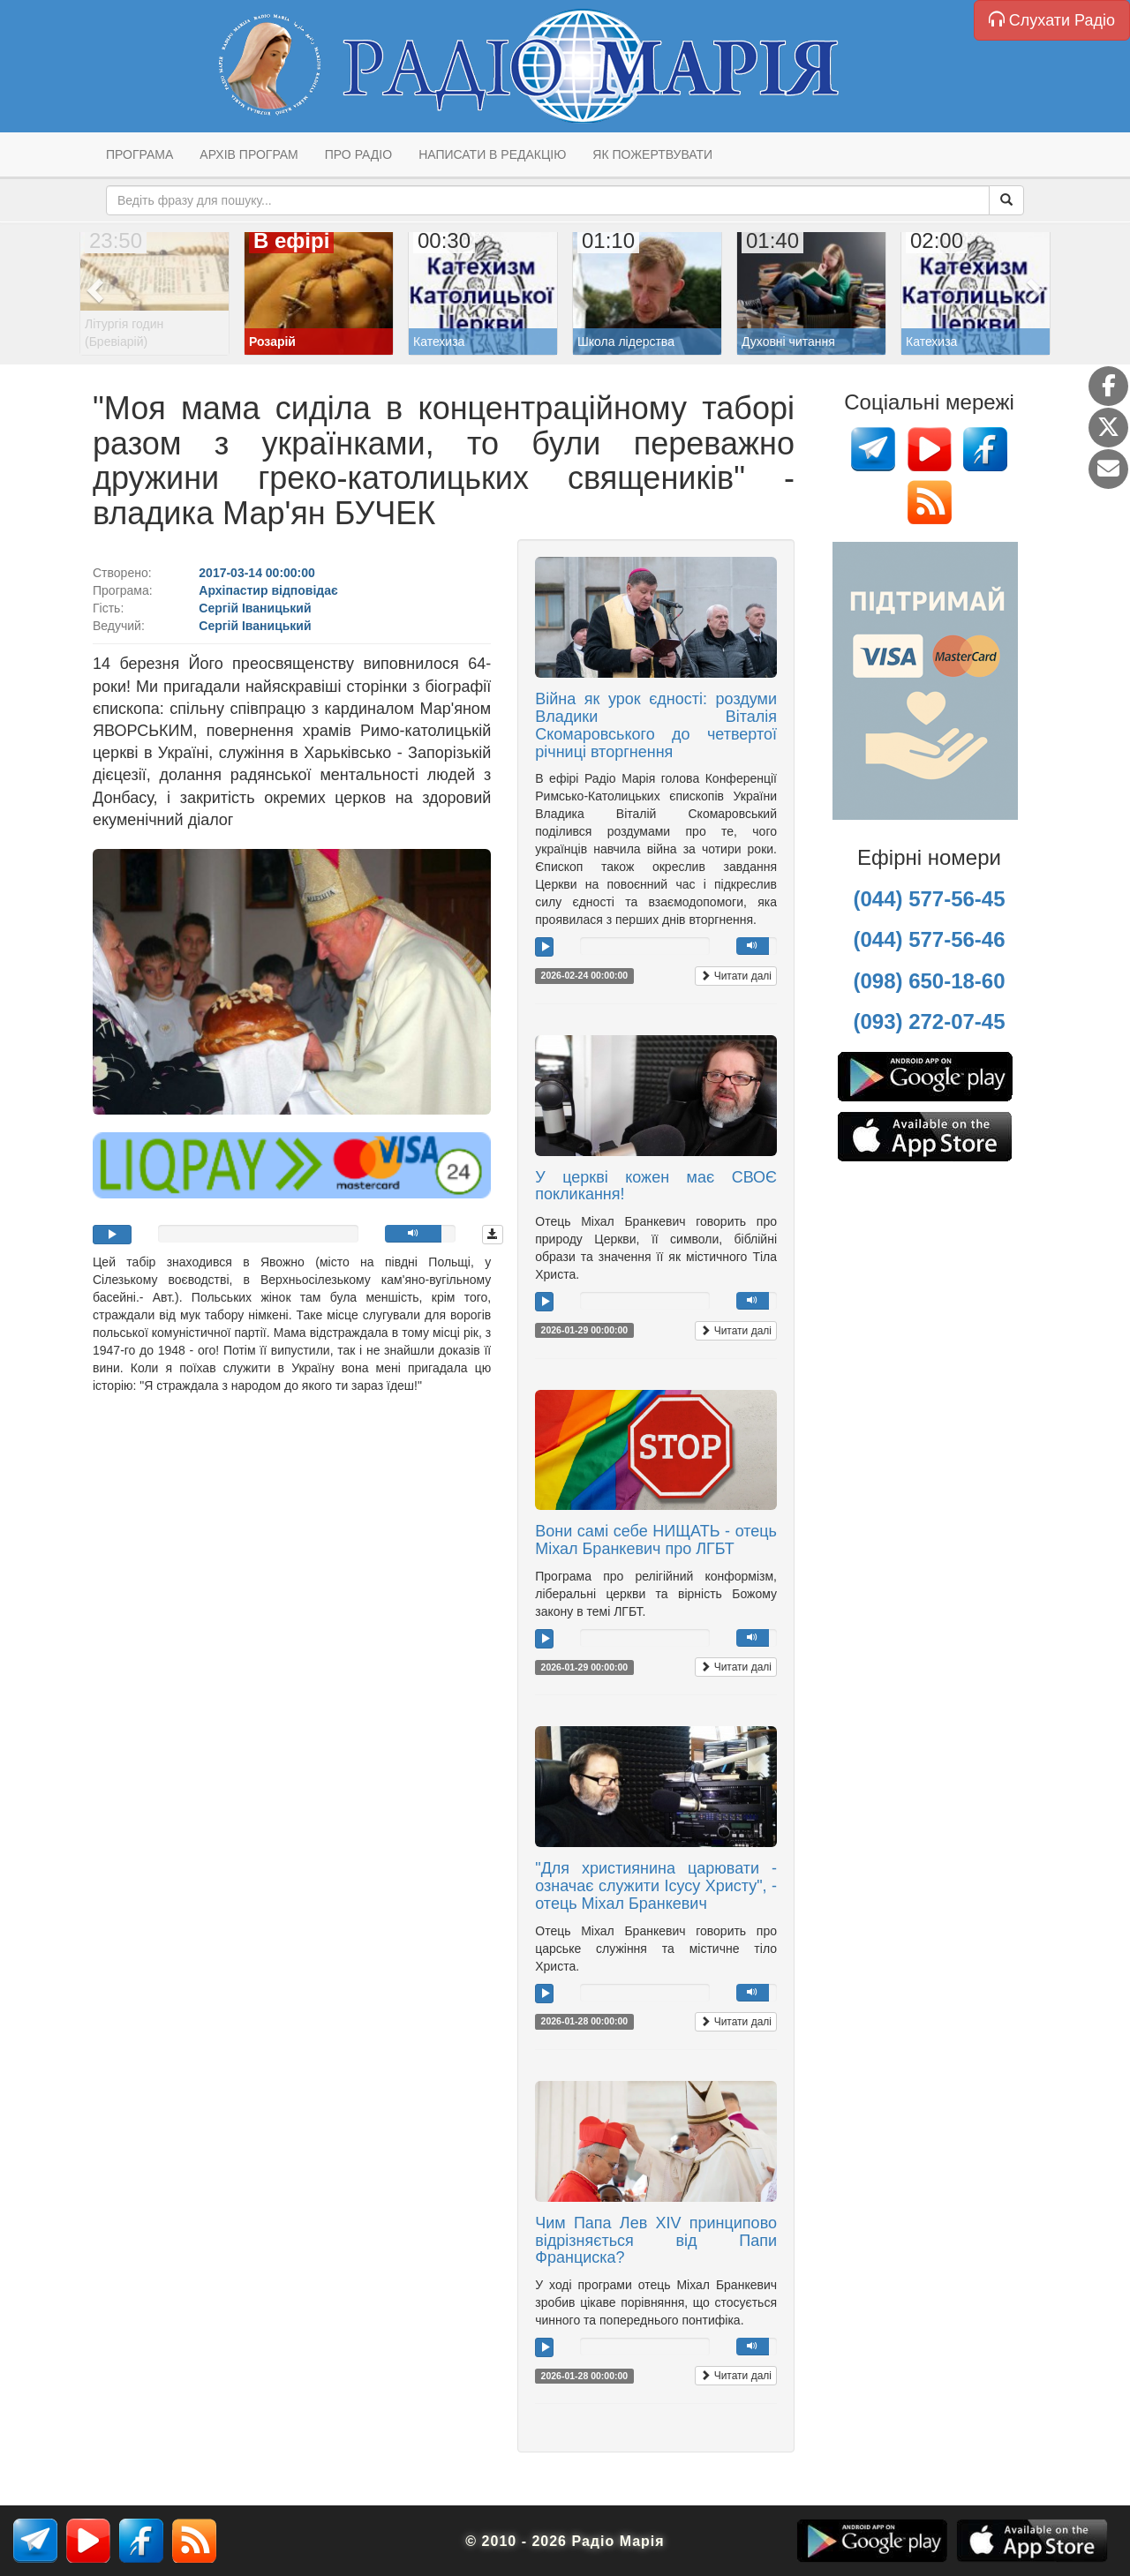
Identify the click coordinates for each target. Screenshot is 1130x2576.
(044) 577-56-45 (929, 899)
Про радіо (358, 154)
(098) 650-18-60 (929, 981)
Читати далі (736, 976)
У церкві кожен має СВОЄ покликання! (656, 1186)
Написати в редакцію (492, 154)
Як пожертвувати (652, 154)
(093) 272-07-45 (929, 1021)
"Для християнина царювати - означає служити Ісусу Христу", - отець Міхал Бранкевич (656, 1885)
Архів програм (249, 154)
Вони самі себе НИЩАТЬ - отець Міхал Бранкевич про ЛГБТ (656, 1540)
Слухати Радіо (1052, 20)
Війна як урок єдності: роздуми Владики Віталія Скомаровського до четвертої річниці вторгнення (656, 725)
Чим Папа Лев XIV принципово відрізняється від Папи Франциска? (656, 2240)
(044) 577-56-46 (929, 939)
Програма (139, 154)
